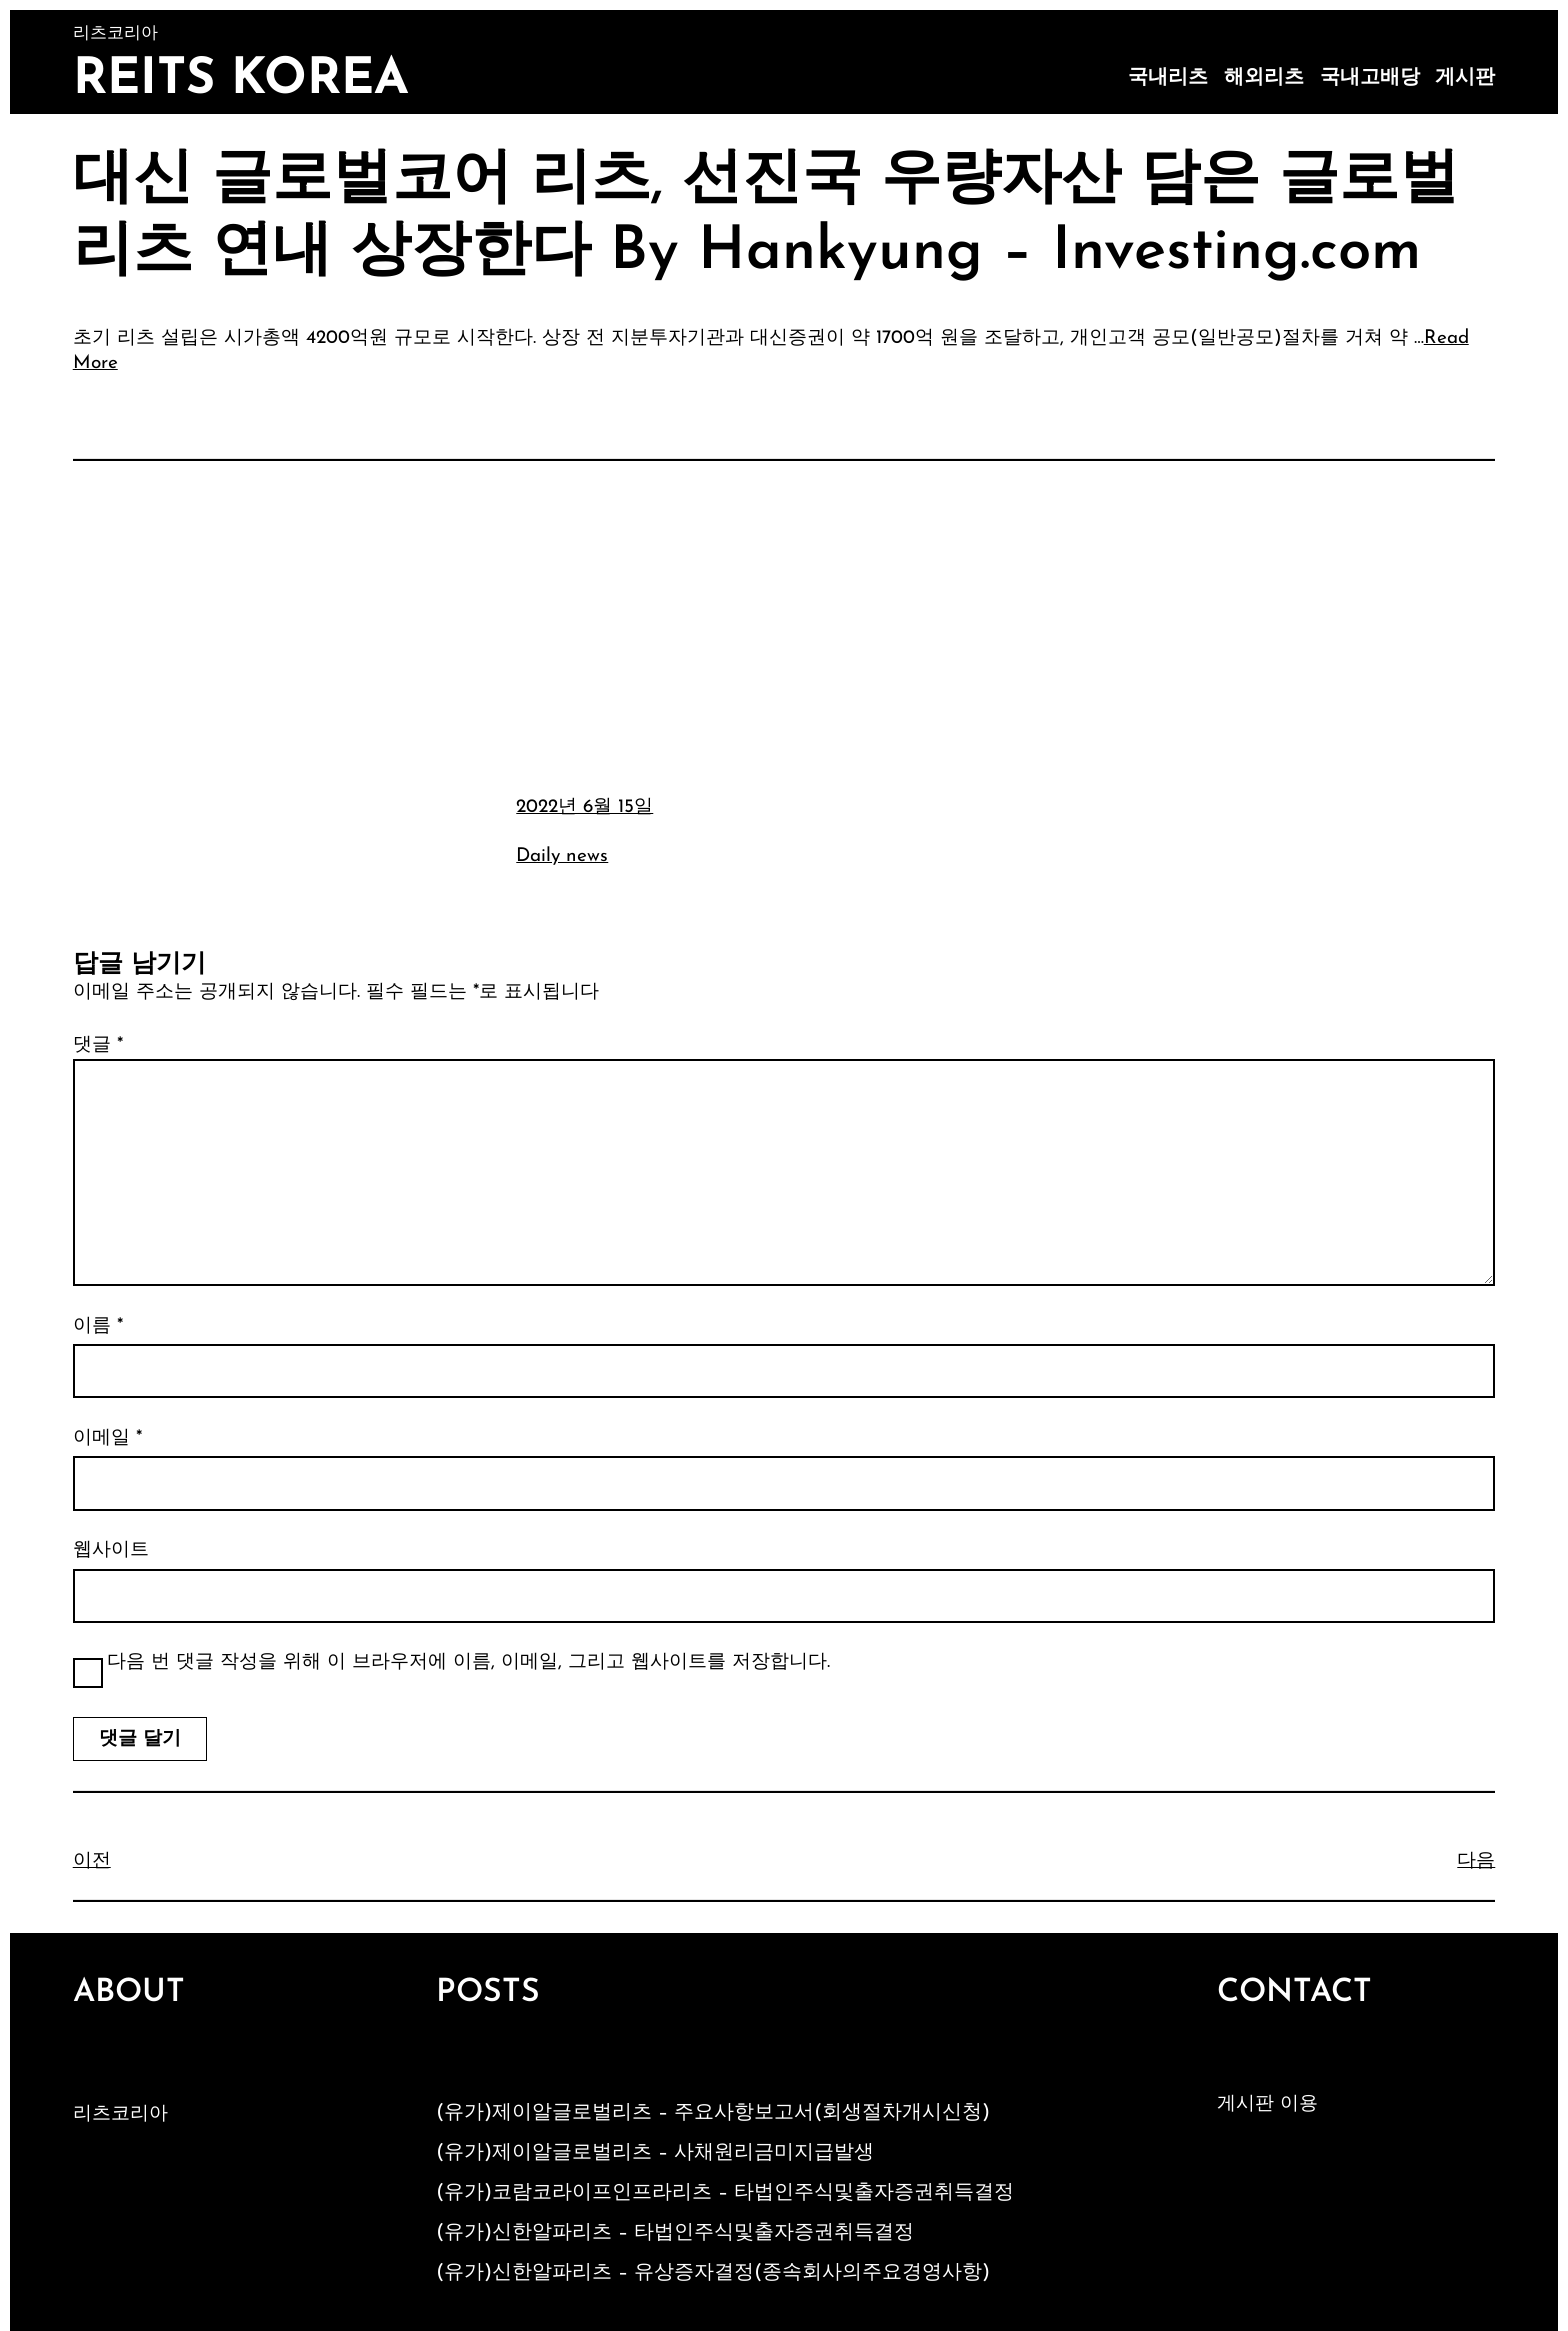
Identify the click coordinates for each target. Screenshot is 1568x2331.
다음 (1476, 1861)
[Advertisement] (784, 625)
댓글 (98, 1045)
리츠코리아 (120, 2114)
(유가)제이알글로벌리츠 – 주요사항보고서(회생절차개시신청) (713, 2113)
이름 (98, 1326)
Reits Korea (241, 80)
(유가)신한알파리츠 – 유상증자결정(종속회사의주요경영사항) (713, 2273)
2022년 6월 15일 (584, 807)
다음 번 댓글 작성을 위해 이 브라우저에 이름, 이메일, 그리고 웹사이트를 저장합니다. (468, 1662)
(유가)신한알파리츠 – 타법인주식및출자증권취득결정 (675, 2233)
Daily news (562, 856)
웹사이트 (111, 1550)
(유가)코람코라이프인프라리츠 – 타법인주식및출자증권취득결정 (725, 2193)
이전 (92, 1861)
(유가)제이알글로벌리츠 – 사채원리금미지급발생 (655, 2153)
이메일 (107, 1438)
